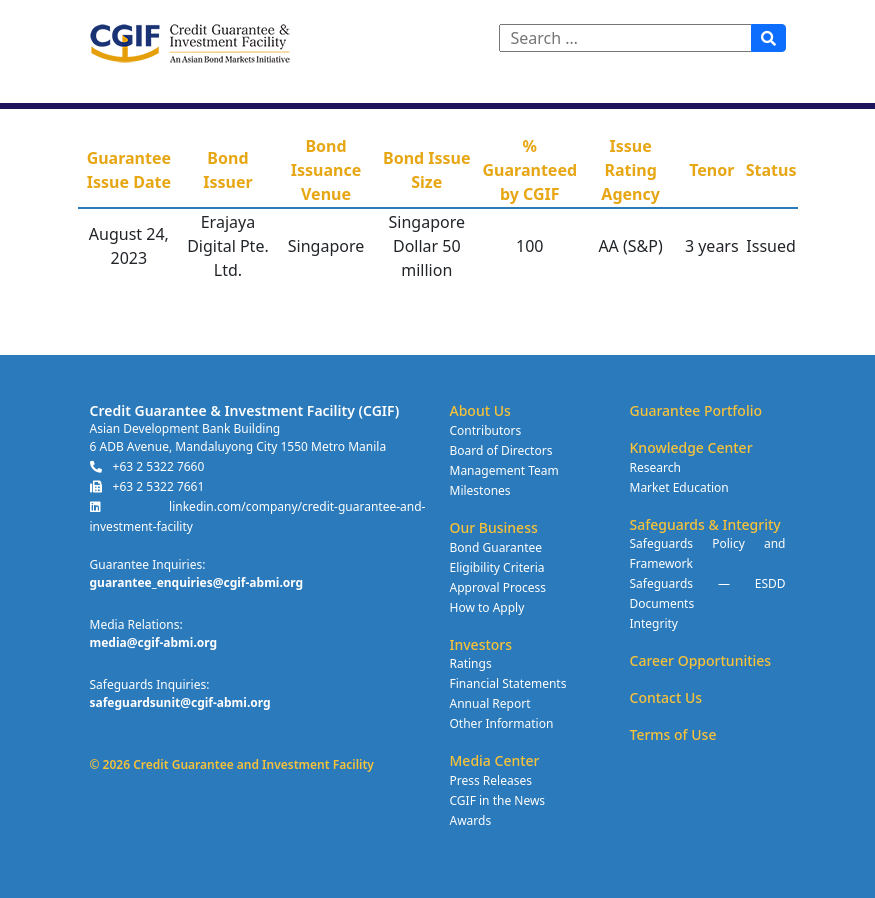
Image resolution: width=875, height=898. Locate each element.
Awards (471, 820)
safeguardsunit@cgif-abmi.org (180, 702)
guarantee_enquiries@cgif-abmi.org (197, 582)
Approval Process (498, 587)
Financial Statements (508, 683)
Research (655, 467)
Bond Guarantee (496, 547)
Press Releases (491, 780)
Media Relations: (136, 624)
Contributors (486, 430)
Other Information (502, 723)
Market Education (679, 487)
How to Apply (487, 607)
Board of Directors (501, 450)
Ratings (471, 663)
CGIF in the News (498, 800)
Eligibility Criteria (497, 567)
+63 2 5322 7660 (147, 466)
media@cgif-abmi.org (154, 642)
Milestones (480, 490)
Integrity (654, 623)
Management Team (504, 470)
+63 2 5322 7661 (147, 486)
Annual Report (490, 703)
